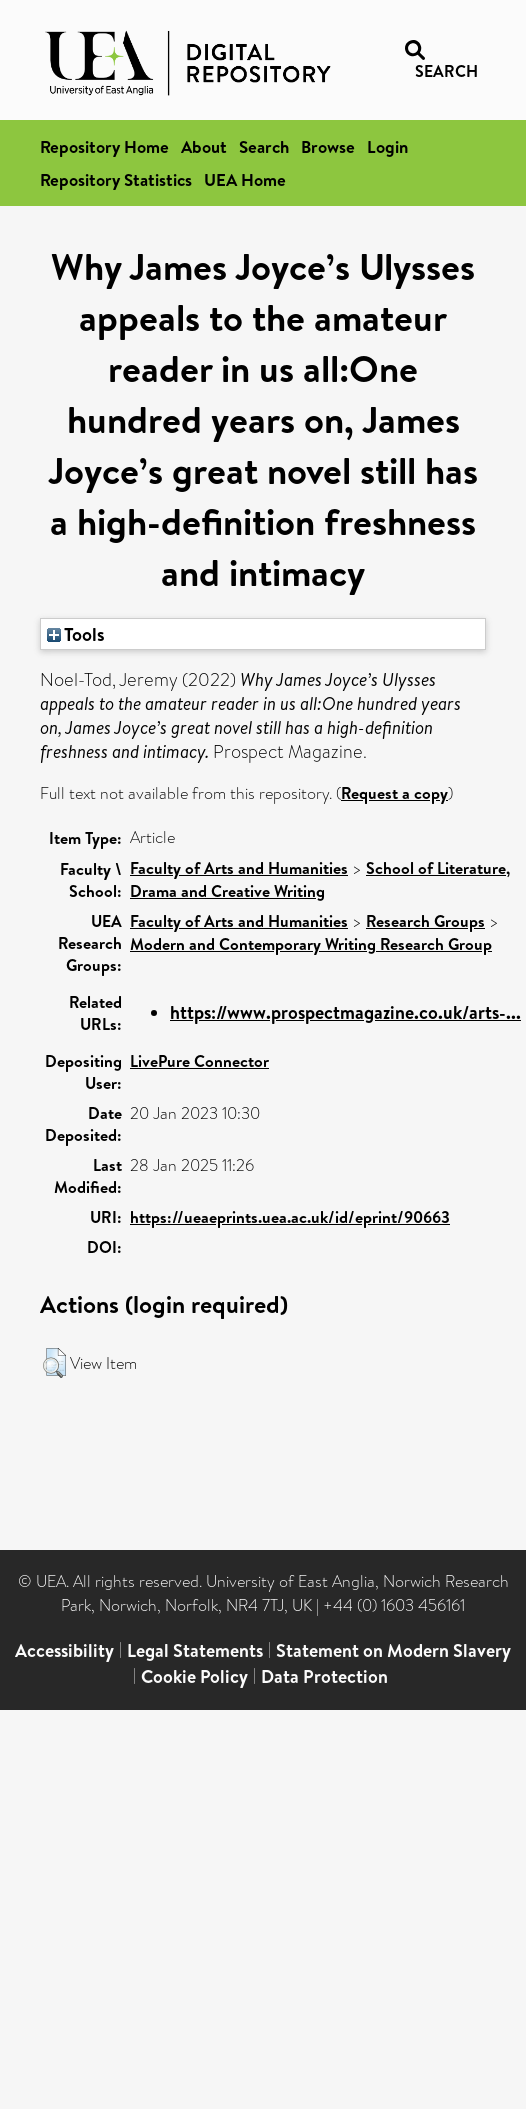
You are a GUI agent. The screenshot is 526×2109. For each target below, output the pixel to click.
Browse (328, 146)
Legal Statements (195, 1650)
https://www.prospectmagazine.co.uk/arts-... (345, 1012)
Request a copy (394, 793)
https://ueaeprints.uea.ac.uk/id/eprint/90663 (290, 1217)
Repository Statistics (116, 179)
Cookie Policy (194, 1676)
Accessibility (64, 1650)
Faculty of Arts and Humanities (239, 868)
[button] (54, 1363)
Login (387, 146)
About (204, 146)
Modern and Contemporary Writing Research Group (311, 944)
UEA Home (245, 179)
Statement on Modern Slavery (393, 1650)
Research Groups (425, 921)
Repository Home (104, 146)
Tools (76, 634)
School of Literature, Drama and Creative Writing (320, 879)
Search (264, 146)
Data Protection (324, 1676)
